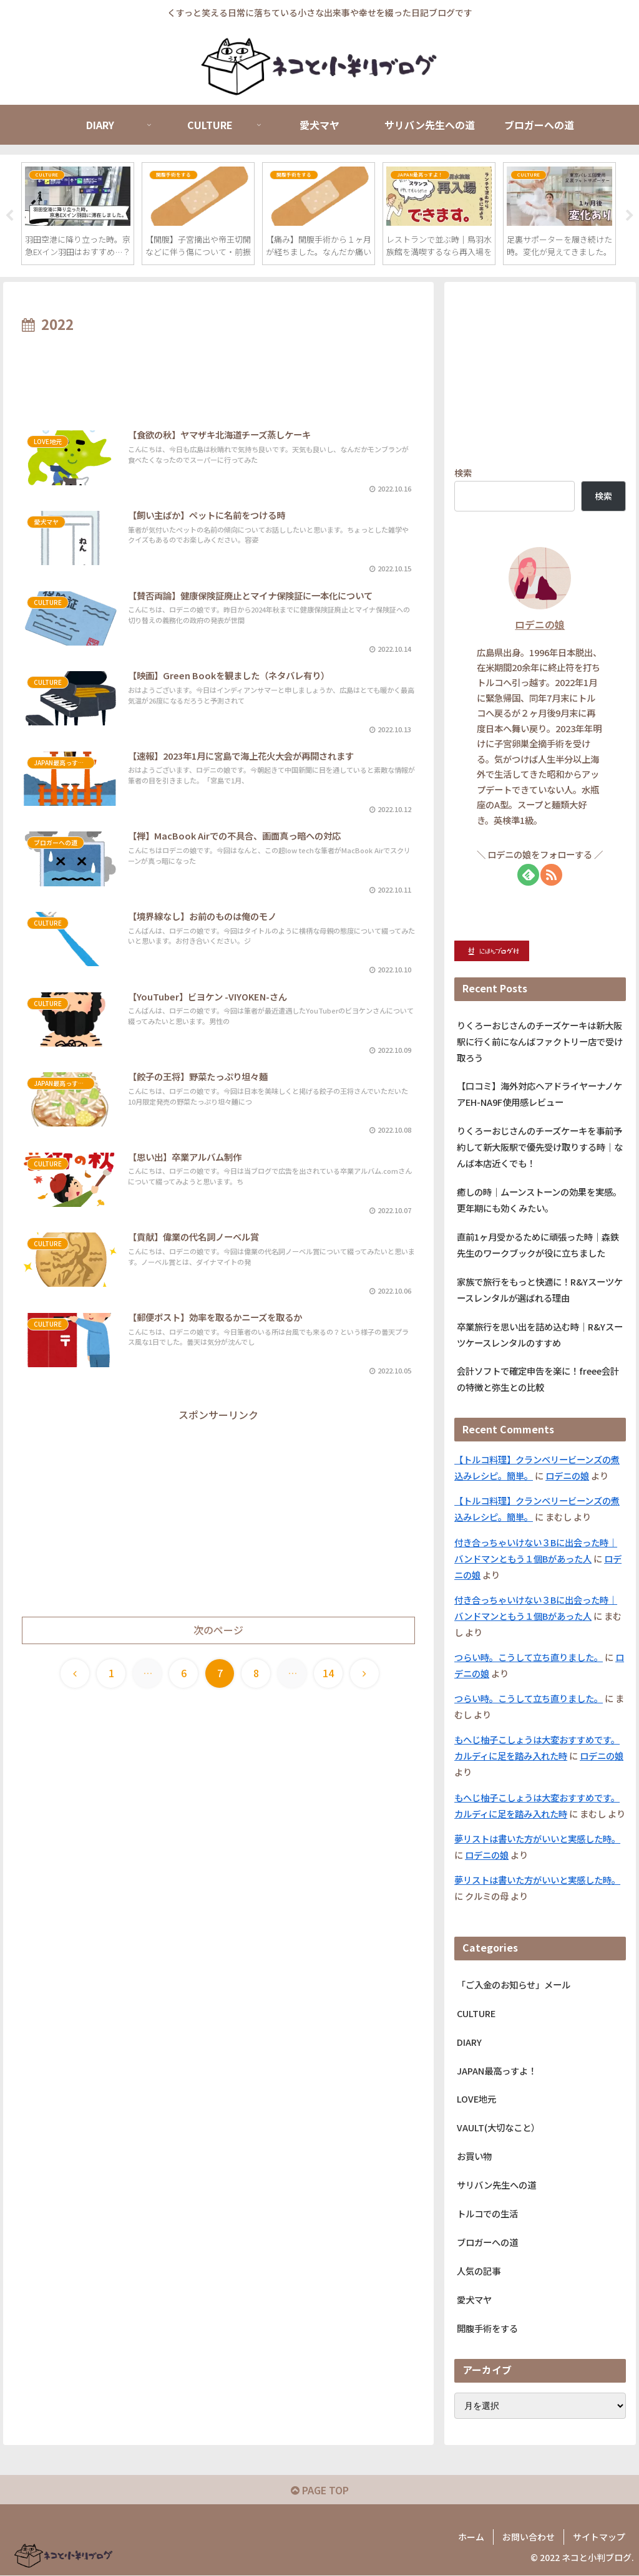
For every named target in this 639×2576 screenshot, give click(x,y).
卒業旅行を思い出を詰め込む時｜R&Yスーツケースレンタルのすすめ (540, 1335)
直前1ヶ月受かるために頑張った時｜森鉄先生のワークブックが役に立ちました (538, 1245)
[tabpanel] (77, 214)
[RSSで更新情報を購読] (551, 875)
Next (629, 216)
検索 (463, 473)
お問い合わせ (528, 2537)
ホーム (471, 2537)
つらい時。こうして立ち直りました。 (528, 1657)
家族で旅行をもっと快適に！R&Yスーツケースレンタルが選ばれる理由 (540, 1290)
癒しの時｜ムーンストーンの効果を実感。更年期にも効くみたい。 (539, 1200)
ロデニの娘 (540, 625)
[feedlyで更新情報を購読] (528, 875)
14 (328, 1673)
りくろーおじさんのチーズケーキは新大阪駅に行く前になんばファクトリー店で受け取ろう (540, 1042)
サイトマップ (599, 2537)
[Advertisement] (218, 375)
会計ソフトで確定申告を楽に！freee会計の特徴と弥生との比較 (538, 1380)
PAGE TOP (320, 2490)
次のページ (218, 1631)
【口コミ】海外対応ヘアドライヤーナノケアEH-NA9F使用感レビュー (539, 1095)
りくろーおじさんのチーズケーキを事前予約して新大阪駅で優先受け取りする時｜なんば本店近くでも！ (540, 1147)
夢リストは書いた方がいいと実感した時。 (537, 1839)
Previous (9, 216)
